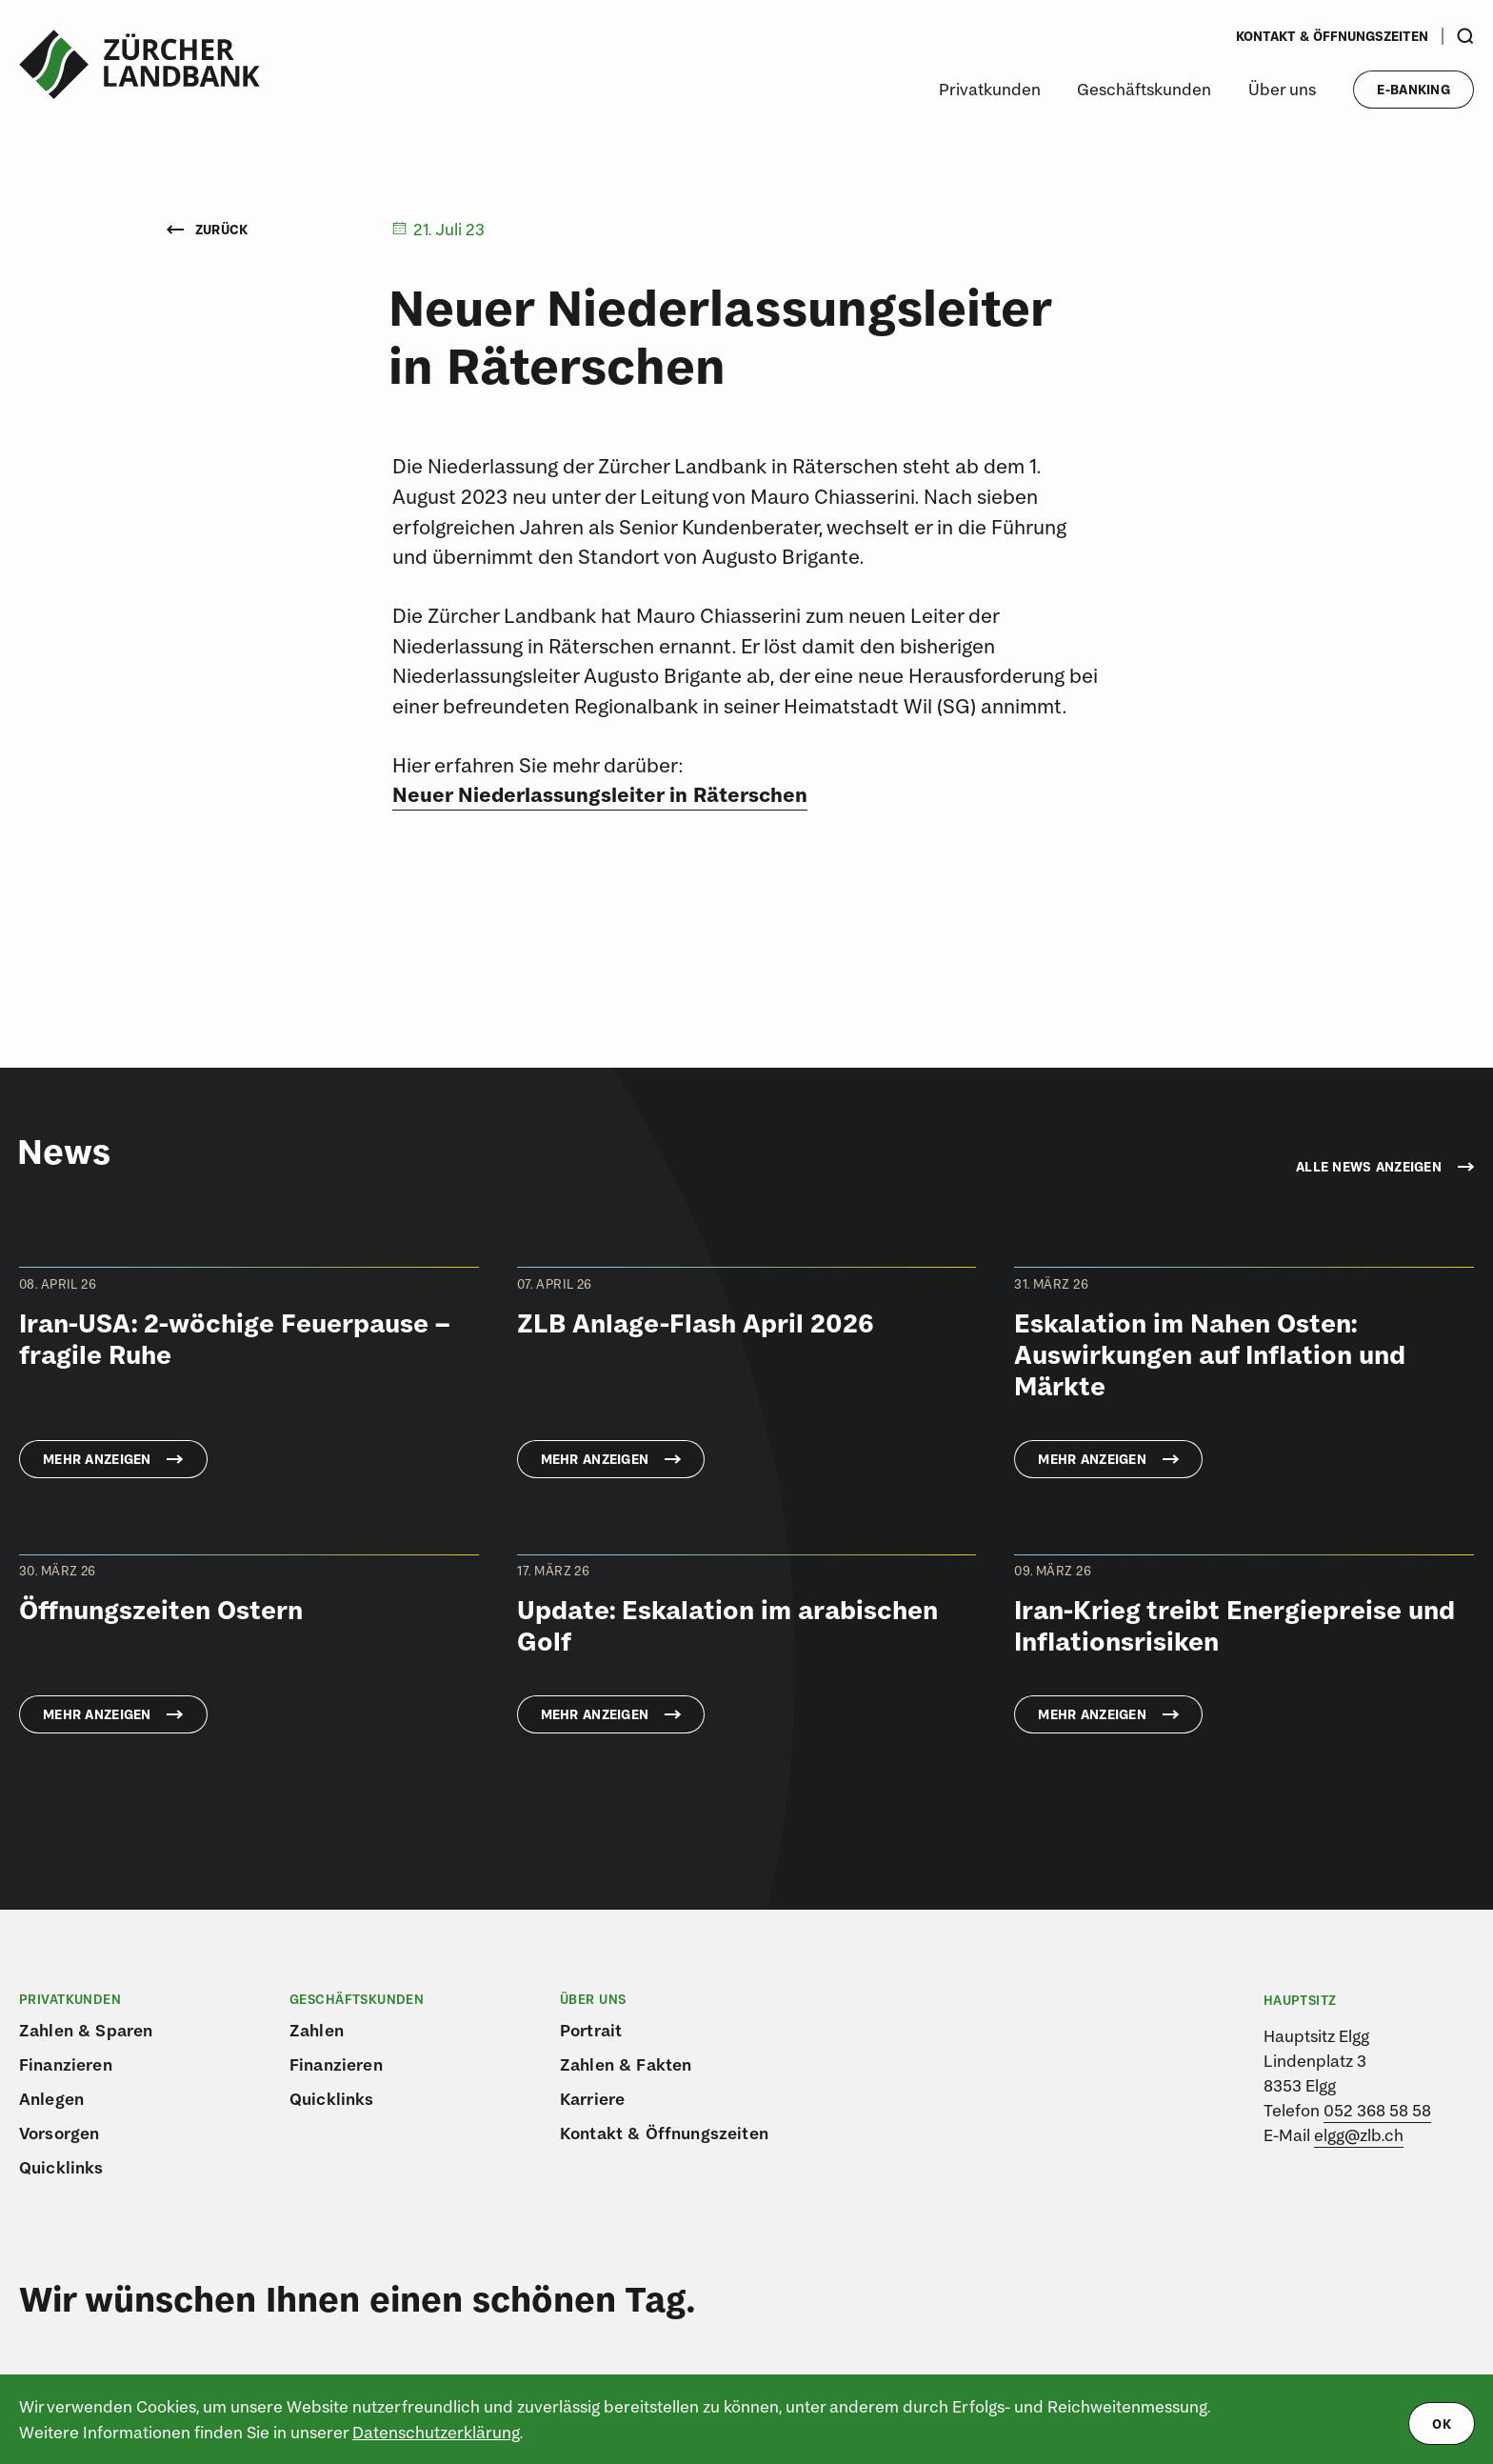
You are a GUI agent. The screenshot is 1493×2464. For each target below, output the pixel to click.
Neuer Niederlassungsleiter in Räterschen (599, 794)
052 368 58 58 (1377, 2110)
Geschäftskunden (1144, 89)
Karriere (592, 2099)
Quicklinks (61, 2167)
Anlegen (51, 2099)
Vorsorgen (59, 2133)
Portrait (591, 2030)
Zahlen (316, 2030)
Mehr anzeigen (97, 1459)
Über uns (1282, 89)
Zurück (208, 229)
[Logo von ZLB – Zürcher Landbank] (139, 65)
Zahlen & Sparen (85, 2030)
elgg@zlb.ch (1358, 2135)
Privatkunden (990, 89)
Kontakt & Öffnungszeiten (1332, 36)
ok (1441, 2424)
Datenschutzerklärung (436, 2432)
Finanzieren (65, 2064)
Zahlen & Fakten (625, 2064)
